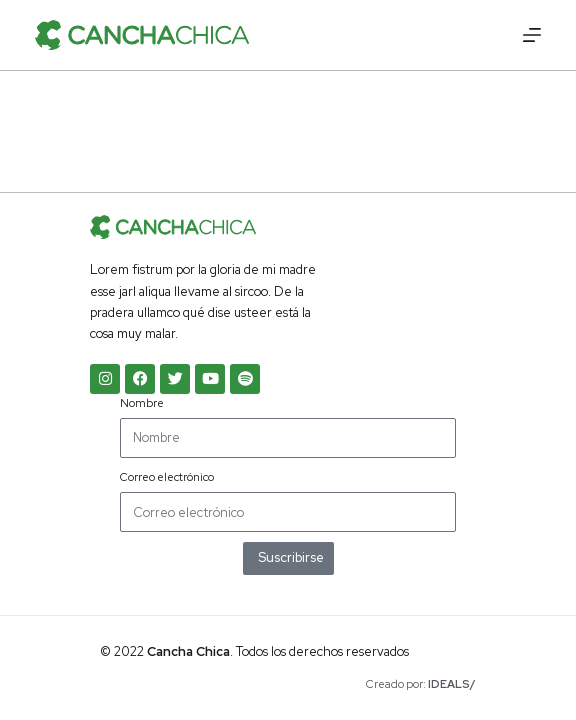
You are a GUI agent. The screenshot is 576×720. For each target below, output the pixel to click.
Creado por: (421, 684)
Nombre (142, 403)
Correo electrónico (167, 477)
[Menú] (532, 35)
